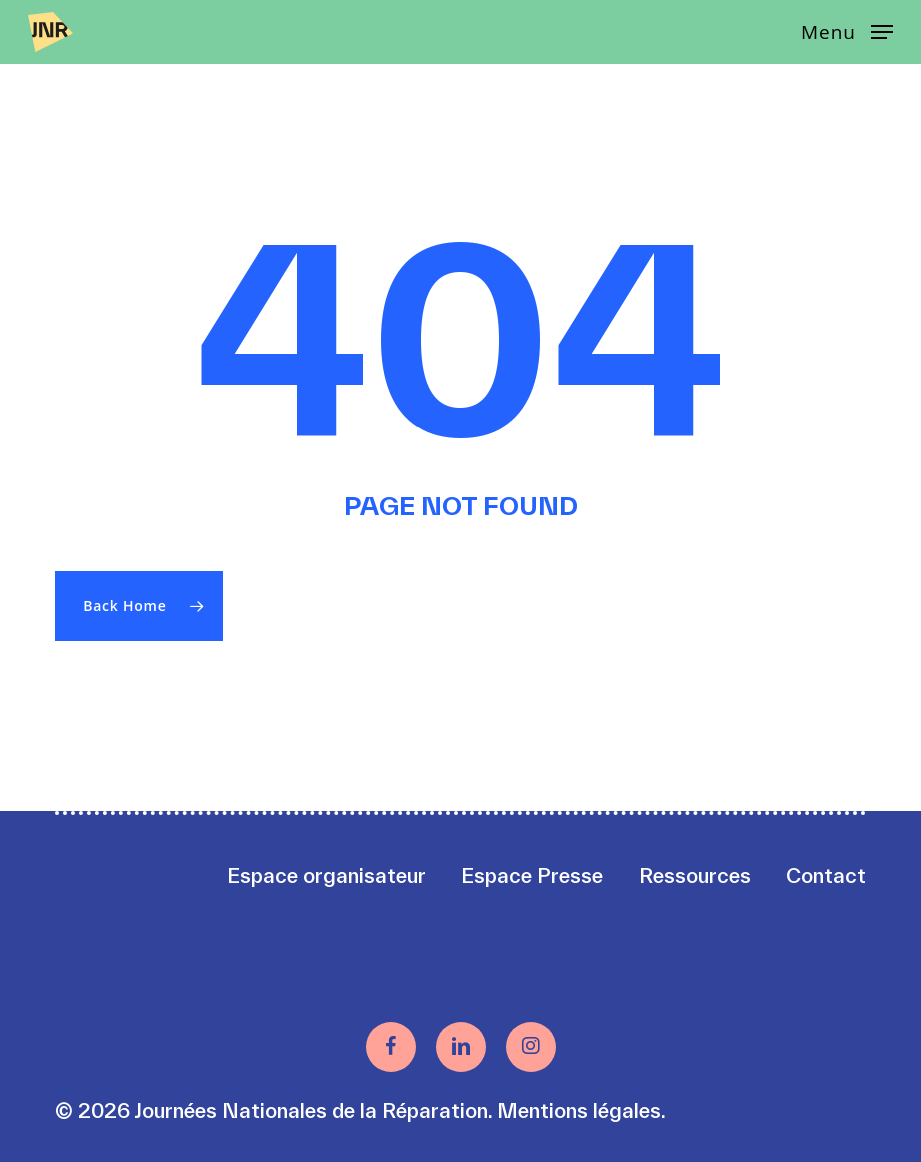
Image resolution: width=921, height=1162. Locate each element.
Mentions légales (579, 1110)
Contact (826, 875)
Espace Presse (532, 875)
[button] (847, 30)
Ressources (695, 875)
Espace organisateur (326, 875)
